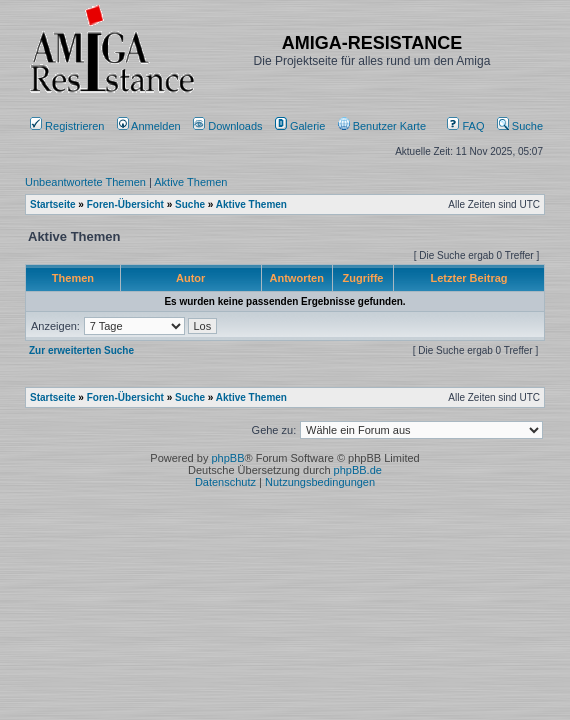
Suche (520, 126)
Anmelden (150, 126)
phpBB (227, 458)
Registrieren (67, 126)
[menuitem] (229, 126)
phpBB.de (358, 470)
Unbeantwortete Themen (85, 182)
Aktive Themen (190, 182)
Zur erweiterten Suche (81, 350)
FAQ (465, 126)
